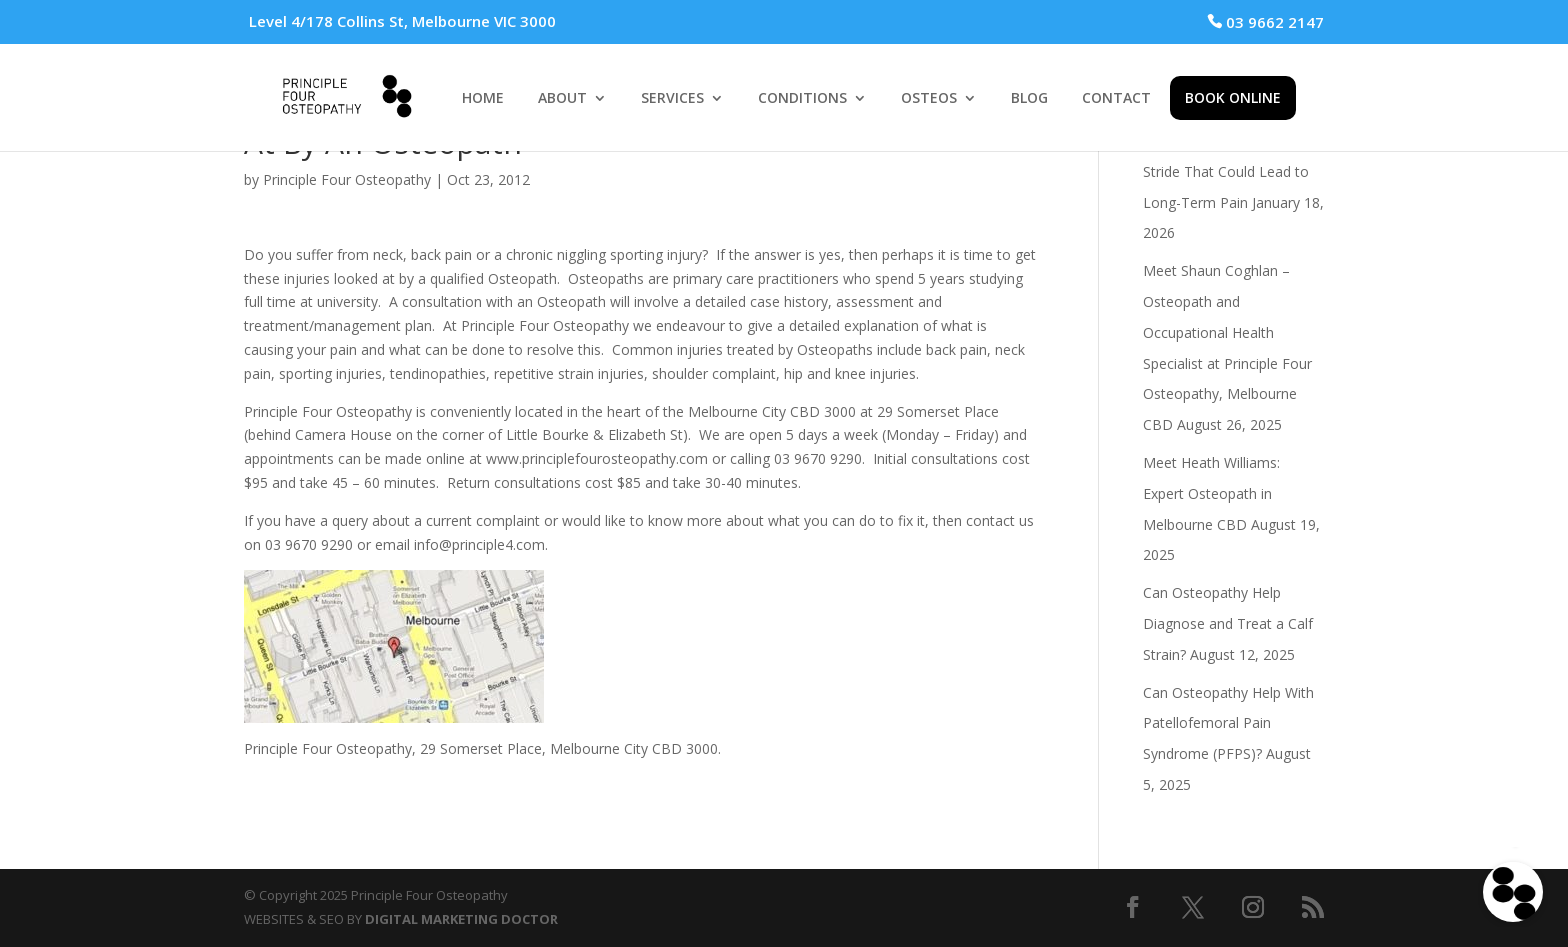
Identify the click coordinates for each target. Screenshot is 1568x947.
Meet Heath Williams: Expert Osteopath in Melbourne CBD (1211, 493)
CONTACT (1116, 99)
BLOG (1029, 99)
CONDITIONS (802, 99)
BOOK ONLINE (1233, 97)
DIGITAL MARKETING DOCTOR (461, 919)
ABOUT (562, 99)
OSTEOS (929, 99)
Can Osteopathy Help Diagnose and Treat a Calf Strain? (1228, 623)
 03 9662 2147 (1265, 22)
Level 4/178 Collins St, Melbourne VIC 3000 (402, 21)
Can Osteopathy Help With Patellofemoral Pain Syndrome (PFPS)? (1228, 723)
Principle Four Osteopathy (347, 179)
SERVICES (672, 99)
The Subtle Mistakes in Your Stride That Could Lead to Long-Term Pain (1233, 171)
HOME (483, 99)
